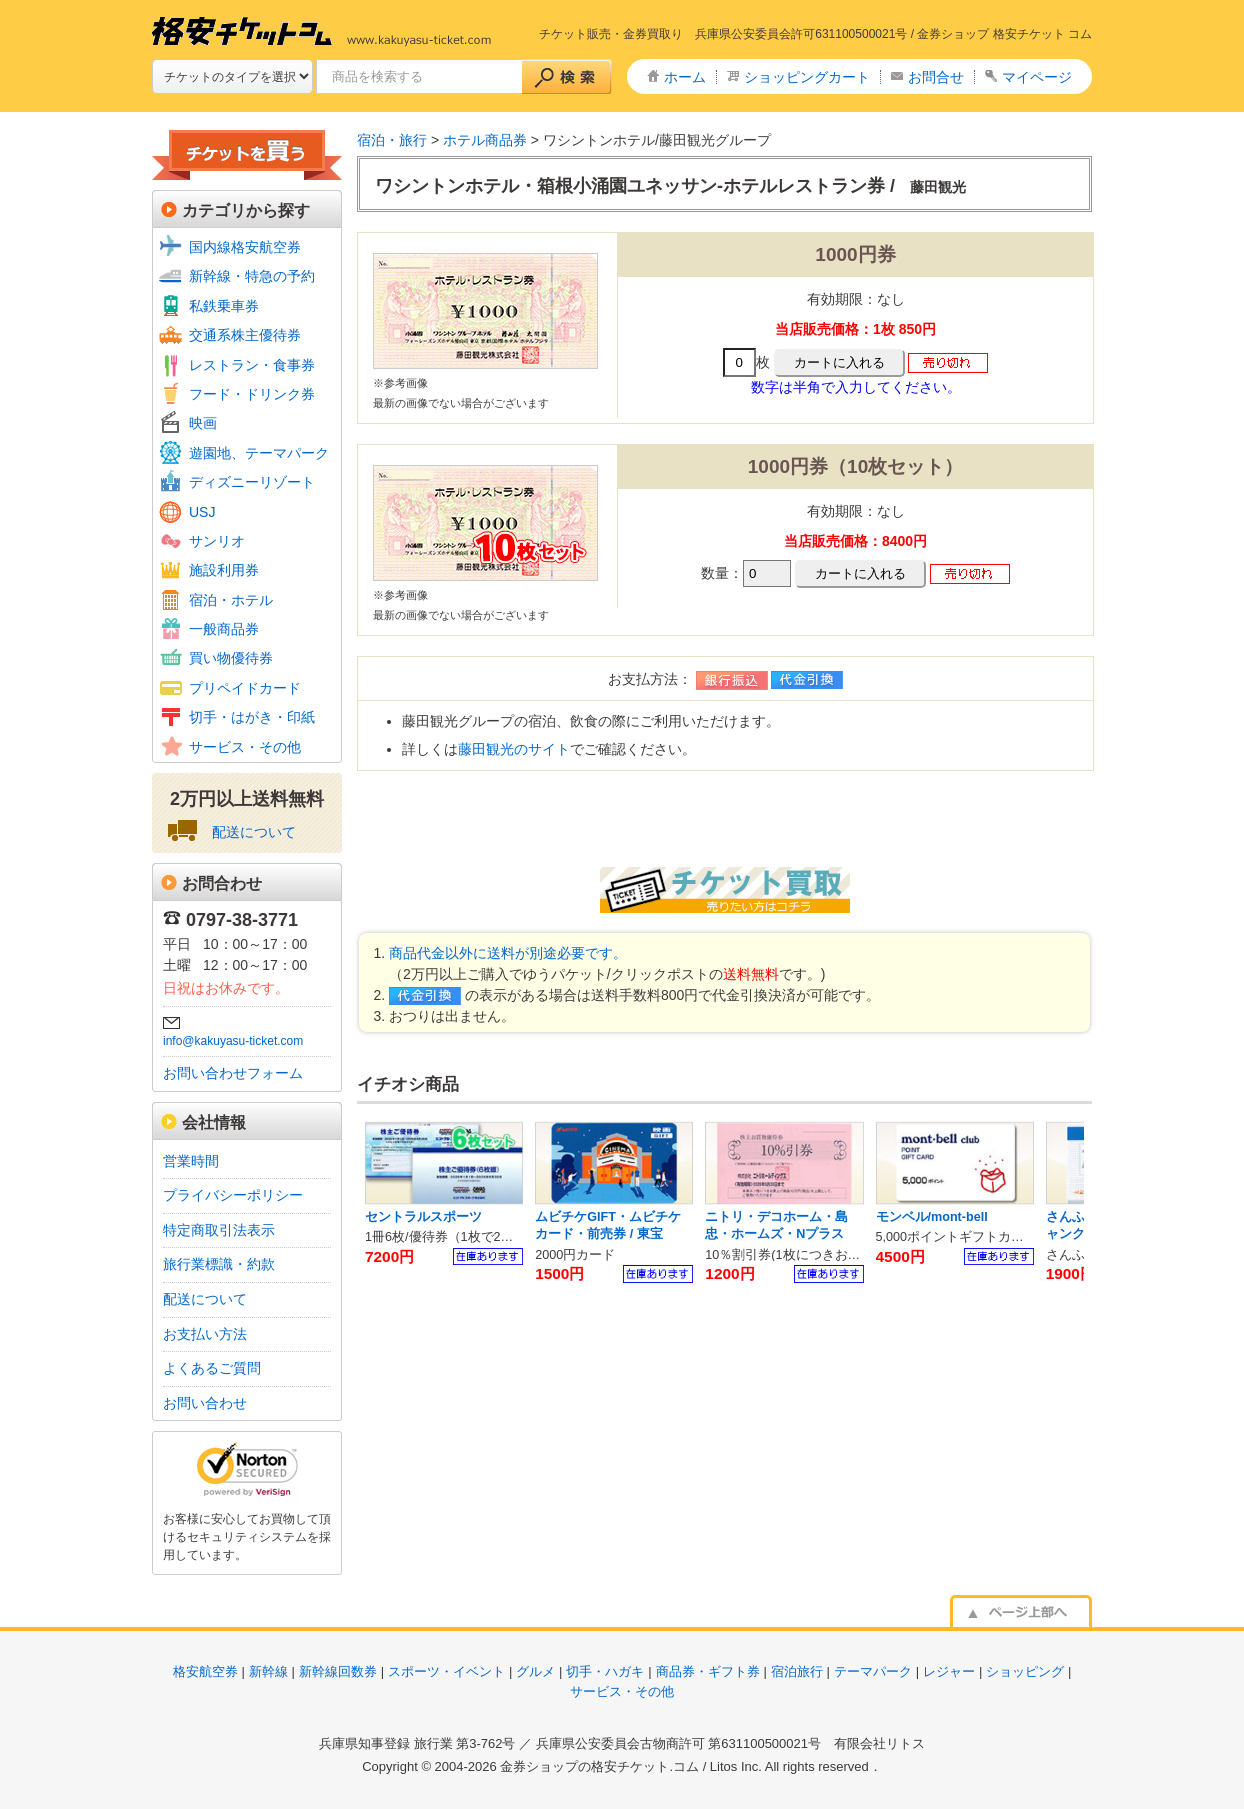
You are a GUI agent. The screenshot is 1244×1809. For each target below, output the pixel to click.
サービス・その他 (245, 747)
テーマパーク (873, 1671)
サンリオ (217, 541)
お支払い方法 (205, 1334)
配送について (254, 832)
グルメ (535, 1671)
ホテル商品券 (485, 140)
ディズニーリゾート (252, 482)
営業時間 (191, 1161)
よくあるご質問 (212, 1368)
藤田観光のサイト (514, 749)
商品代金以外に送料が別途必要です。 (508, 953)
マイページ (1037, 77)
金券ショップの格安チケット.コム (599, 1766)
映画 (203, 423)
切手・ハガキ (605, 1671)
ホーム (685, 77)
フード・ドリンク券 (252, 394)
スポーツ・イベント (446, 1671)
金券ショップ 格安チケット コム (1004, 34)
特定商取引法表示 (219, 1230)
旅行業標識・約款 (219, 1264)
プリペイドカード (245, 688)
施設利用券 (224, 570)
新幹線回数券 (338, 1671)
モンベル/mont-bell (932, 1217)
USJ (202, 512)
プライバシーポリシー (233, 1195)
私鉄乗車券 (224, 306)
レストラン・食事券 (252, 365)
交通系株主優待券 (245, 335)
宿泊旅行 (797, 1671)
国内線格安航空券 (245, 247)
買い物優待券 (231, 658)
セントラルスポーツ (423, 1217)
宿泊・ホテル (231, 600)
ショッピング (1025, 1671)
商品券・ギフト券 (708, 1671)
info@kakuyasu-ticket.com (233, 1041)
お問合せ (936, 77)
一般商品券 (224, 629)
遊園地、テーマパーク (259, 453)
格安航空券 (205, 1671)
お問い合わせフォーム (233, 1073)
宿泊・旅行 (392, 140)
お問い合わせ (205, 1403)
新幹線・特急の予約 (252, 276)
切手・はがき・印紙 (252, 717)
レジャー (949, 1671)
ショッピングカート (807, 77)
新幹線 (268, 1671)
